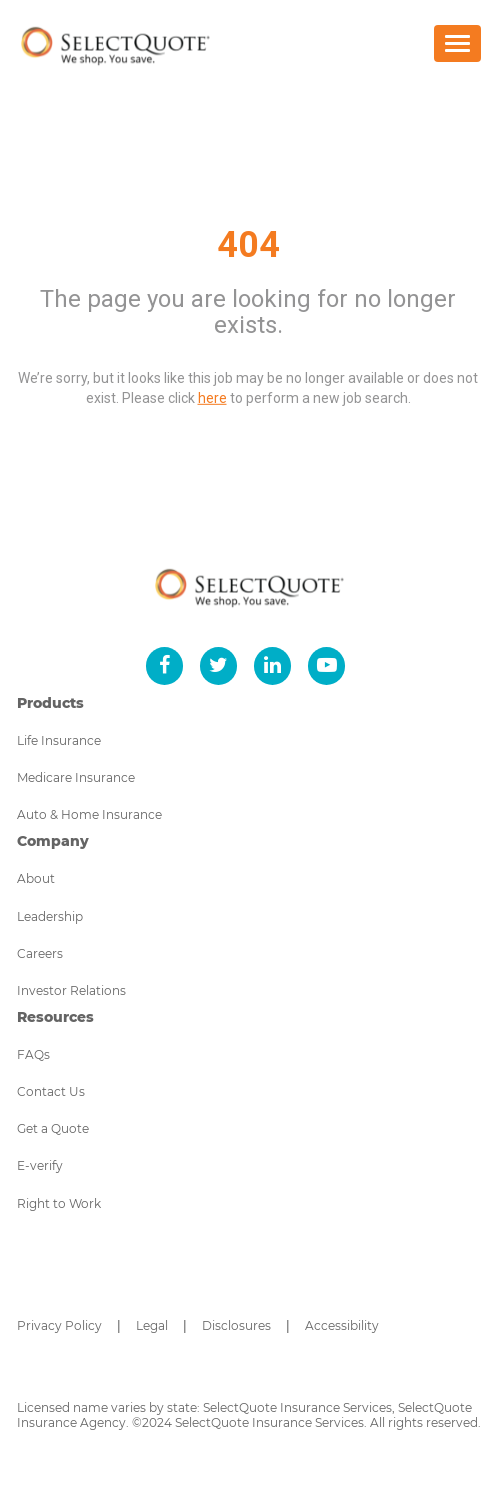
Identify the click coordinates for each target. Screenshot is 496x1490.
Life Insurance (59, 740)
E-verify (40, 1165)
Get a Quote (53, 1128)
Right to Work (59, 1203)
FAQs (33, 1054)
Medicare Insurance (76, 777)
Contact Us (51, 1091)
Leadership (50, 916)
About (36, 878)
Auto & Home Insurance (89, 814)
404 (248, 245)
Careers (40, 953)
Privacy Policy (59, 1325)
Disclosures (236, 1325)
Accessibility (342, 1325)
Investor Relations (71, 990)
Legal (152, 1325)
